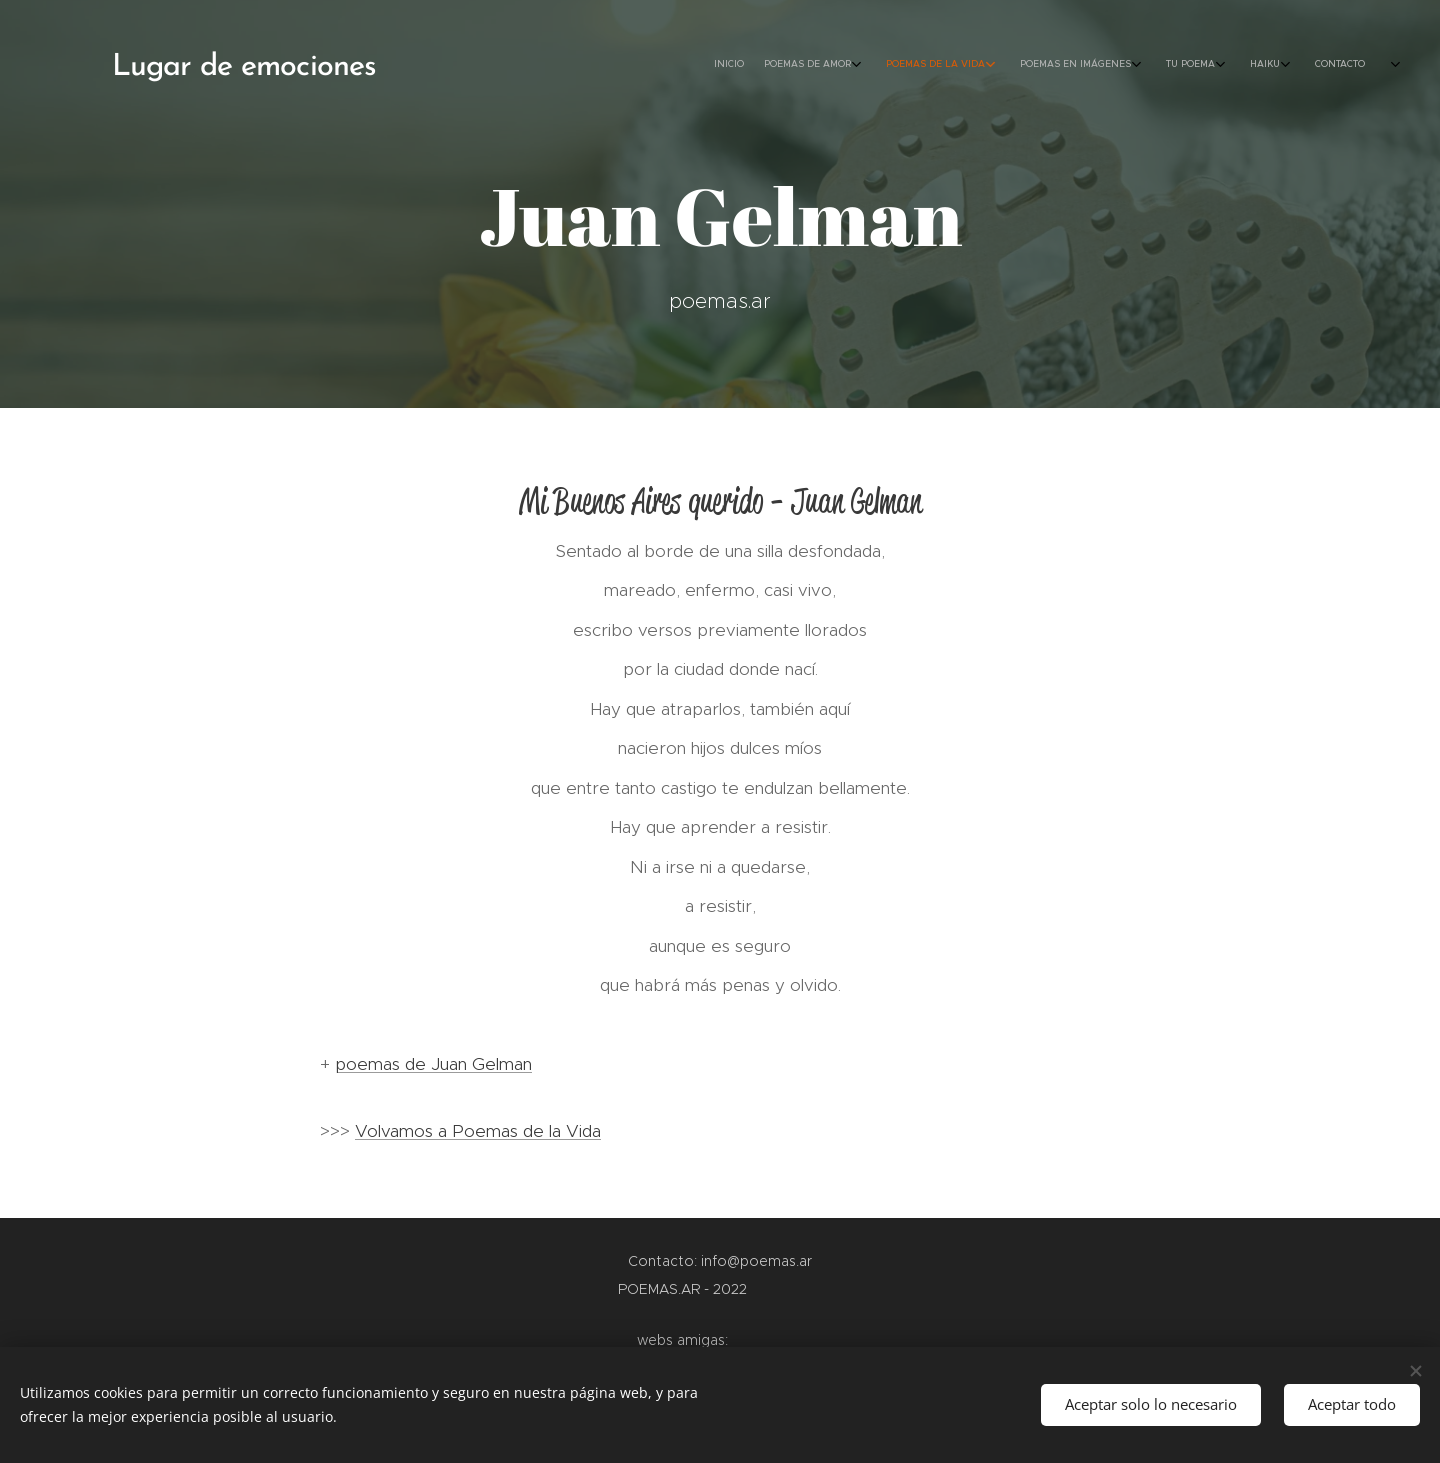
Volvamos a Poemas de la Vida (478, 1131)
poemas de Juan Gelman (433, 1064)
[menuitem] (1187, 65)
